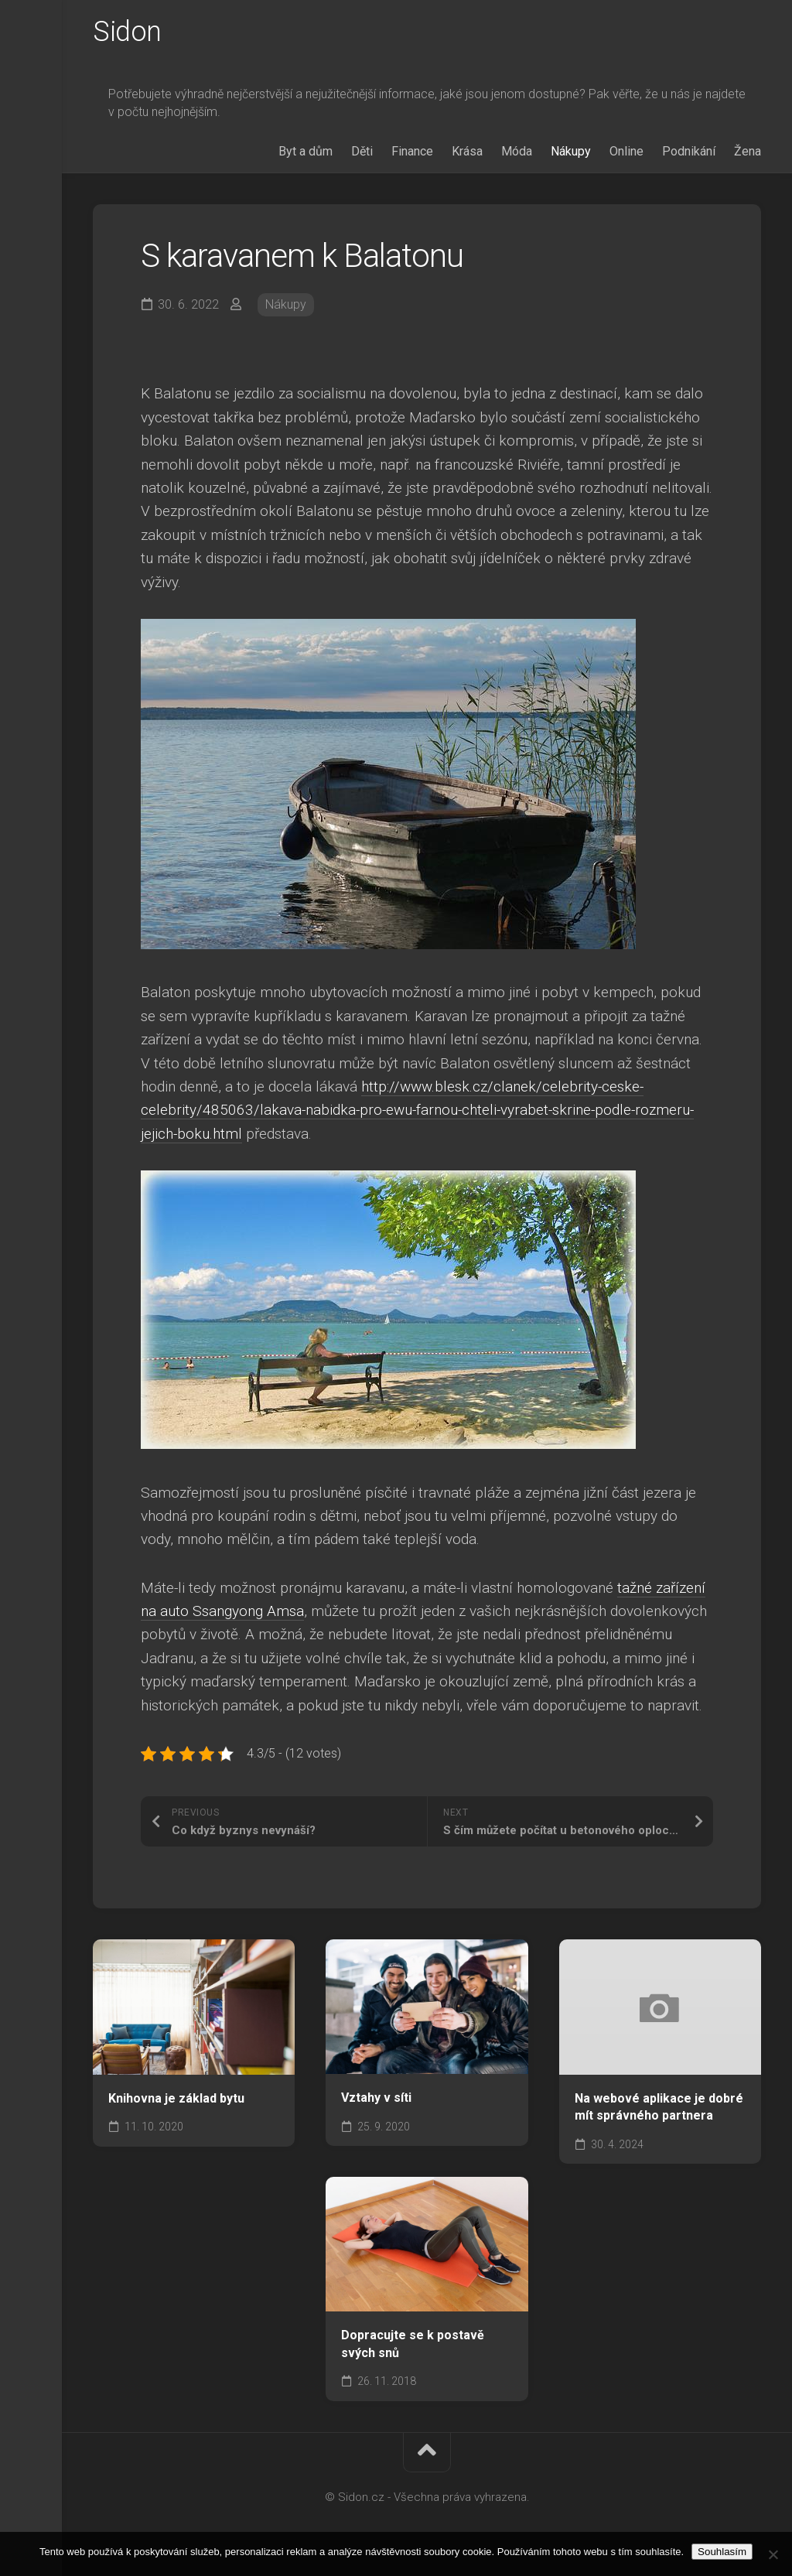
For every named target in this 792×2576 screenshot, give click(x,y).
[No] (772, 2554)
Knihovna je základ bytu (176, 2098)
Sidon (127, 31)
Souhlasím (722, 2551)
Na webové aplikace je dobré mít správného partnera (659, 2107)
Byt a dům (305, 151)
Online (626, 151)
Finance (412, 151)
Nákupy (571, 151)
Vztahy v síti (376, 2097)
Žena (747, 151)
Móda (516, 151)
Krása (467, 151)
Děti (362, 151)
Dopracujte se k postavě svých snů (412, 2344)
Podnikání (688, 151)
